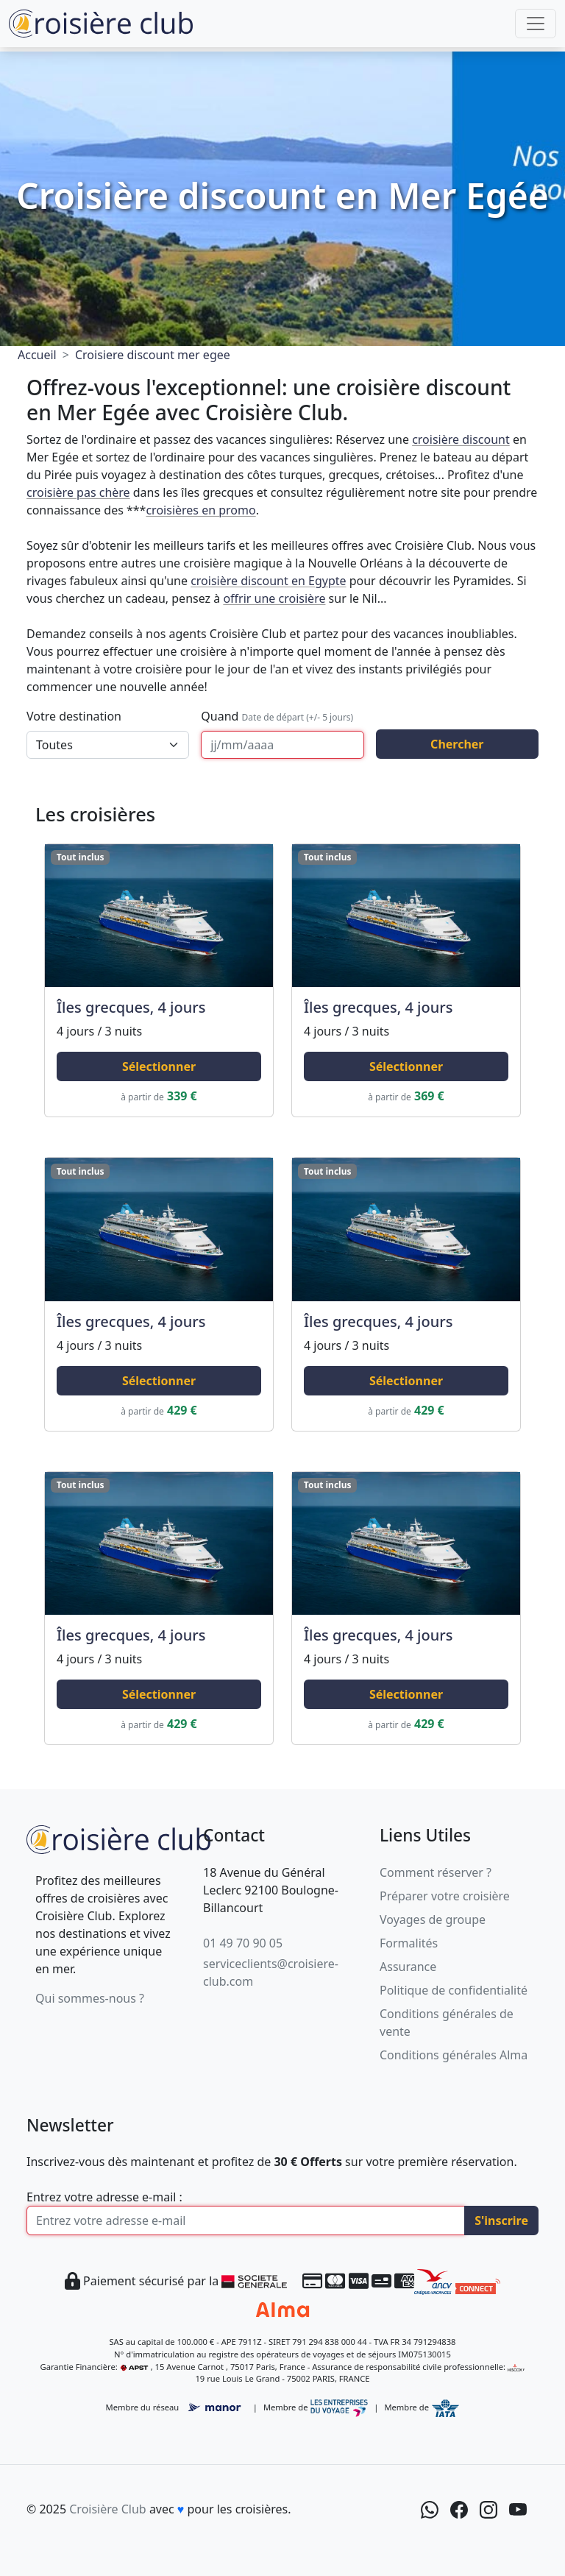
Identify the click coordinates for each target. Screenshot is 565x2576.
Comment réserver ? (435, 1872)
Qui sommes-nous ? (89, 1998)
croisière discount (461, 439)
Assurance (408, 1966)
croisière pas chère (78, 492)
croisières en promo (200, 510)
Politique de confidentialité (453, 1990)
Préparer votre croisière (445, 1896)
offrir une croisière (274, 598)
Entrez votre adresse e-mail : (104, 2197)
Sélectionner (159, 1066)
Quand (277, 716)
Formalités (409, 1943)
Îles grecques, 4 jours (131, 1007)
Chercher (456, 744)
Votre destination (73, 716)
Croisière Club (107, 2509)
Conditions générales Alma (453, 2055)
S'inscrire (501, 2220)
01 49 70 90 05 (242, 1943)
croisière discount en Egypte (268, 581)
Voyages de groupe (433, 1919)
